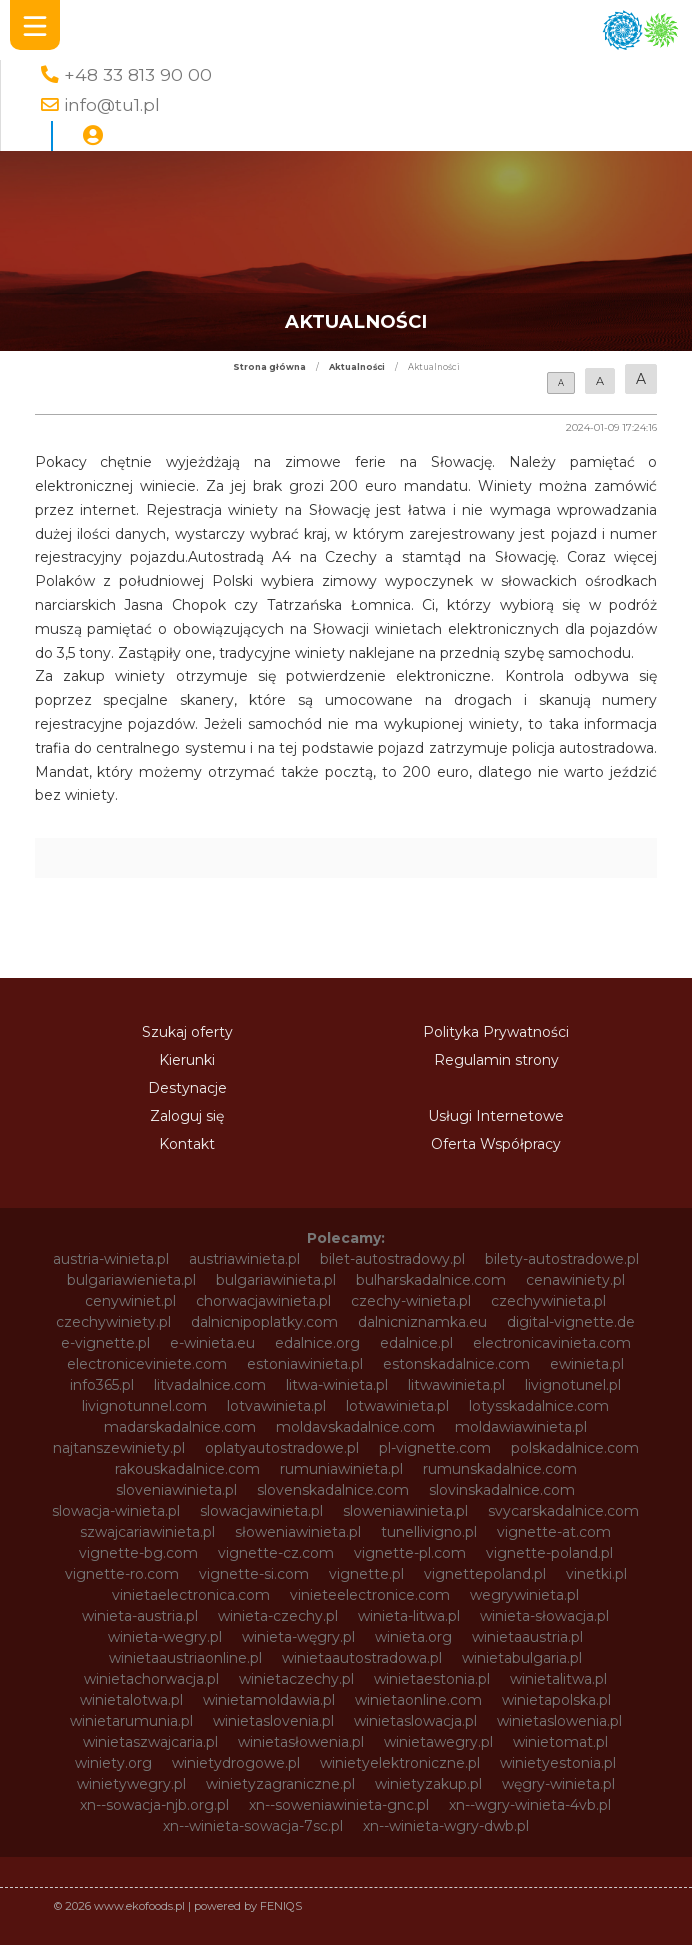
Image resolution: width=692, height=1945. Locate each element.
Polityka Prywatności (496, 1032)
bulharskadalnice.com (431, 1280)
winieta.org (413, 1637)
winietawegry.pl (438, 1742)
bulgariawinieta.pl (276, 1280)
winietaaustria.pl (527, 1637)
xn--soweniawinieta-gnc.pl (339, 1805)
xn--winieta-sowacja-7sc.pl (253, 1826)
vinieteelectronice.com (370, 1595)
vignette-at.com (554, 1532)
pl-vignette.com (435, 1448)
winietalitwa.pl (558, 1679)
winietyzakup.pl (428, 1784)
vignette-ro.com (122, 1574)
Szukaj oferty (187, 1032)
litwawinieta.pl (456, 1385)
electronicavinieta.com (552, 1343)
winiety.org (113, 1763)
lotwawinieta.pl (397, 1406)
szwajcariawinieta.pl (147, 1532)
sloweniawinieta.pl (405, 1511)
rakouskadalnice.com (187, 1469)
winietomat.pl (560, 1742)
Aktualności (357, 367)
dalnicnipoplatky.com (264, 1322)
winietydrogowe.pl (236, 1763)
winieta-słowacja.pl (544, 1616)
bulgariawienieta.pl (131, 1280)
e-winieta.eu (212, 1343)
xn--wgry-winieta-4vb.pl (530, 1805)
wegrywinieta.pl (524, 1595)
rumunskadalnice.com (500, 1469)
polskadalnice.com (575, 1448)
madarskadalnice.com (180, 1427)
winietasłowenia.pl (301, 1742)
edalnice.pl (416, 1343)
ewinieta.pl (587, 1364)
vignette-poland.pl (549, 1553)
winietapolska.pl (556, 1700)
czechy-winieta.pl (411, 1301)
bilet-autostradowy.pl (392, 1259)
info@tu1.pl (112, 104)
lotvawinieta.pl (276, 1406)
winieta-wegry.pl (165, 1637)
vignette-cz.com (276, 1553)
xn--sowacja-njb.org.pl (154, 1805)
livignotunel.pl (573, 1385)
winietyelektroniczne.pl (400, 1763)
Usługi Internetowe (496, 1116)
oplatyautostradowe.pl (282, 1448)
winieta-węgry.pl (298, 1637)
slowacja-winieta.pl (116, 1511)
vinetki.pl (596, 1574)
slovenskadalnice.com (333, 1490)
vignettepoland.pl (485, 1574)
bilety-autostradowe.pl (562, 1259)
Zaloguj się (187, 1116)
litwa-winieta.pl (337, 1385)
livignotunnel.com (144, 1406)
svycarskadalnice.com (563, 1511)
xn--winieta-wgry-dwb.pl (446, 1826)
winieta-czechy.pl (278, 1616)
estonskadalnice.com (456, 1364)
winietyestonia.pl (558, 1763)
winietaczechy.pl (296, 1679)
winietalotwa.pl (131, 1700)
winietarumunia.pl (131, 1721)
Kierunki (187, 1060)
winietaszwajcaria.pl (150, 1742)
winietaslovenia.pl (273, 1721)
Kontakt (187, 1144)
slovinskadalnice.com (502, 1490)
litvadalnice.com (210, 1385)
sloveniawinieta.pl (176, 1490)
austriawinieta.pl (244, 1259)
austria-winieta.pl (111, 1259)
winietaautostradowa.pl (362, 1658)
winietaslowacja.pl (415, 1721)
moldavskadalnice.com (355, 1427)
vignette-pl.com (410, 1553)
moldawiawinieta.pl (521, 1427)
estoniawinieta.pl (305, 1364)
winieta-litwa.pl (409, 1616)
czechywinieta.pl (548, 1301)
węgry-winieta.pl (558, 1784)
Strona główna (269, 367)
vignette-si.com (254, 1574)
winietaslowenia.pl (559, 1721)
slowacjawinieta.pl (261, 1511)
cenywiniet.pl (130, 1301)
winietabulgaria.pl (522, 1658)
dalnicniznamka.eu (422, 1322)
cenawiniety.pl (575, 1280)
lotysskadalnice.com (539, 1406)
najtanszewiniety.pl (119, 1448)
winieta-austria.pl (140, 1616)
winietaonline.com (418, 1700)
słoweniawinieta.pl (298, 1532)
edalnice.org (317, 1343)
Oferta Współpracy (496, 1144)
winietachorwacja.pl (151, 1679)
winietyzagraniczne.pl (280, 1784)
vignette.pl (366, 1574)
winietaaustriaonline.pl (185, 1658)
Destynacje (187, 1088)
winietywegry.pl (131, 1784)
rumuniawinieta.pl (341, 1469)
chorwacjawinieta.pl (263, 1301)
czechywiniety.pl (113, 1322)
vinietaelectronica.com (191, 1595)
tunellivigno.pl (429, 1532)
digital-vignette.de (571, 1322)
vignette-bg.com (138, 1553)
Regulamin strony (496, 1060)
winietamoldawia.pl (269, 1700)
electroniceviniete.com (147, 1364)
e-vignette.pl (105, 1343)
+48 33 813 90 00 (138, 74)
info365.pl (102, 1385)
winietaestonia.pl (432, 1679)
